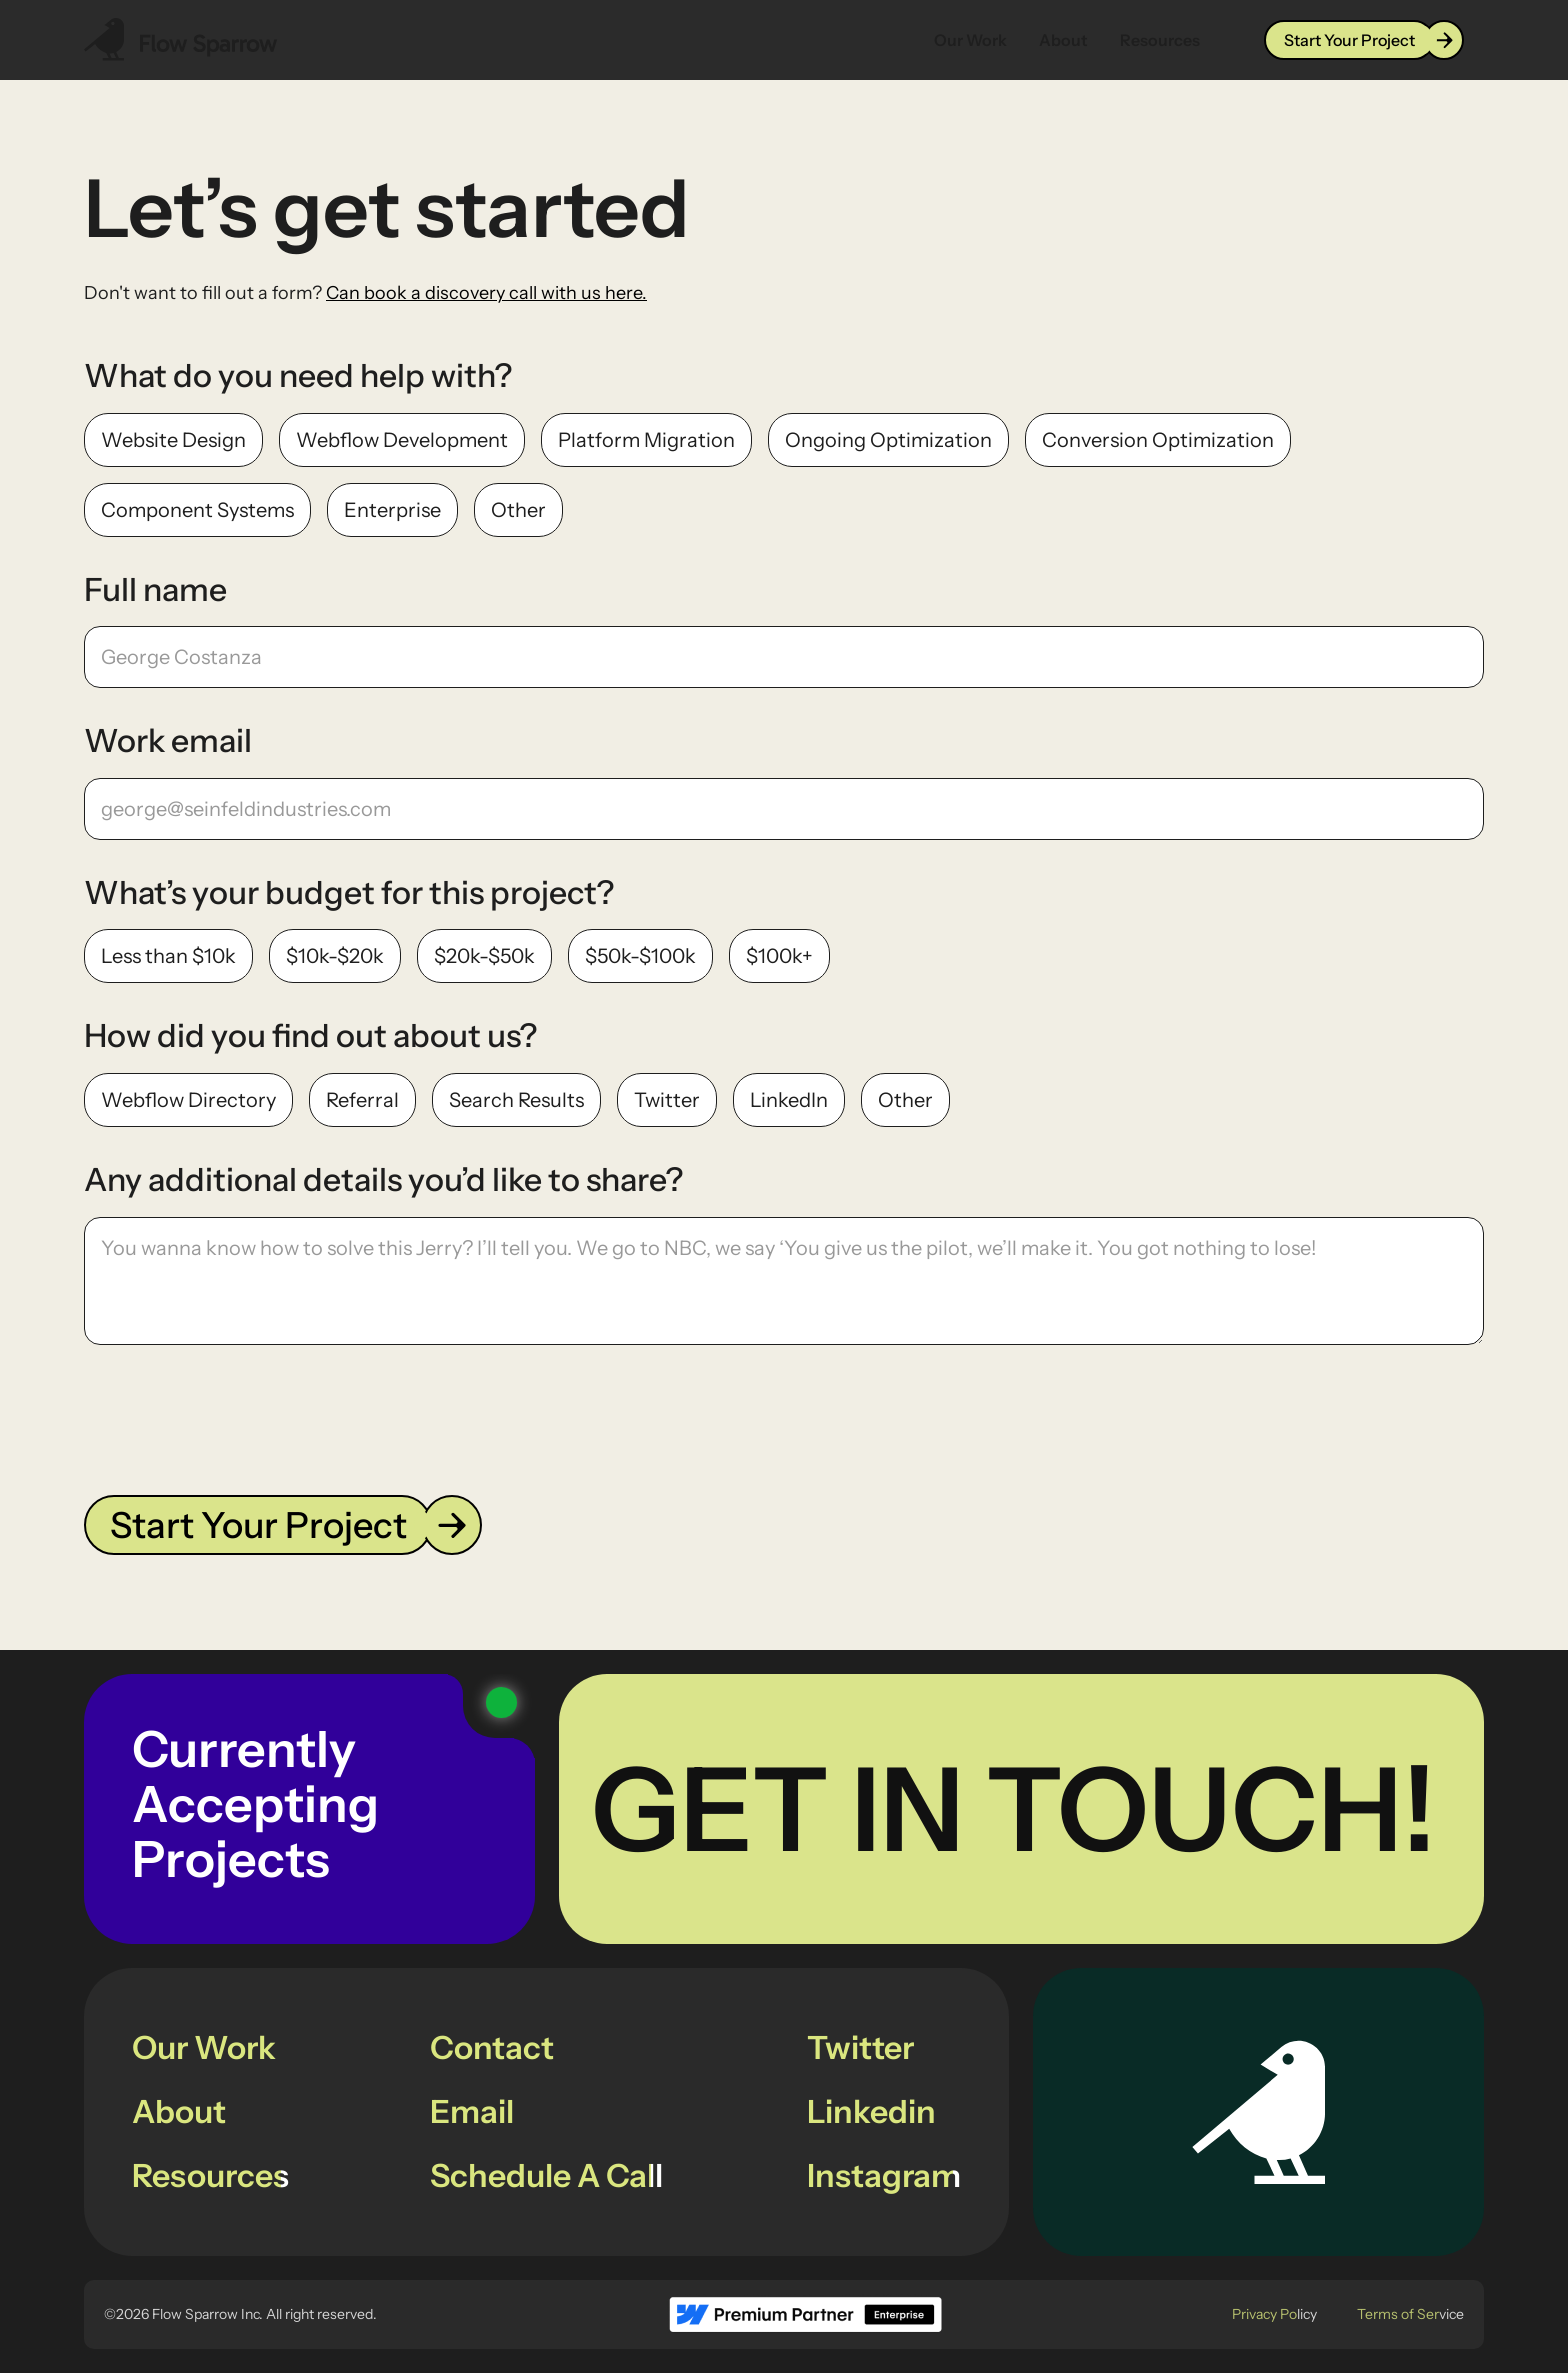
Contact (492, 2047)
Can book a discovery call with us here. (486, 293)
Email (472, 2111)
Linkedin (871, 2111)
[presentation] (236, 1416)
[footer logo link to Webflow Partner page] (805, 2314)
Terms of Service (1410, 2314)
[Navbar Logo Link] (181, 39)
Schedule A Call (546, 2175)
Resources (1160, 40)
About (1063, 40)
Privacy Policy (1274, 2314)
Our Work (970, 40)
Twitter (860, 2047)
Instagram (884, 2175)
